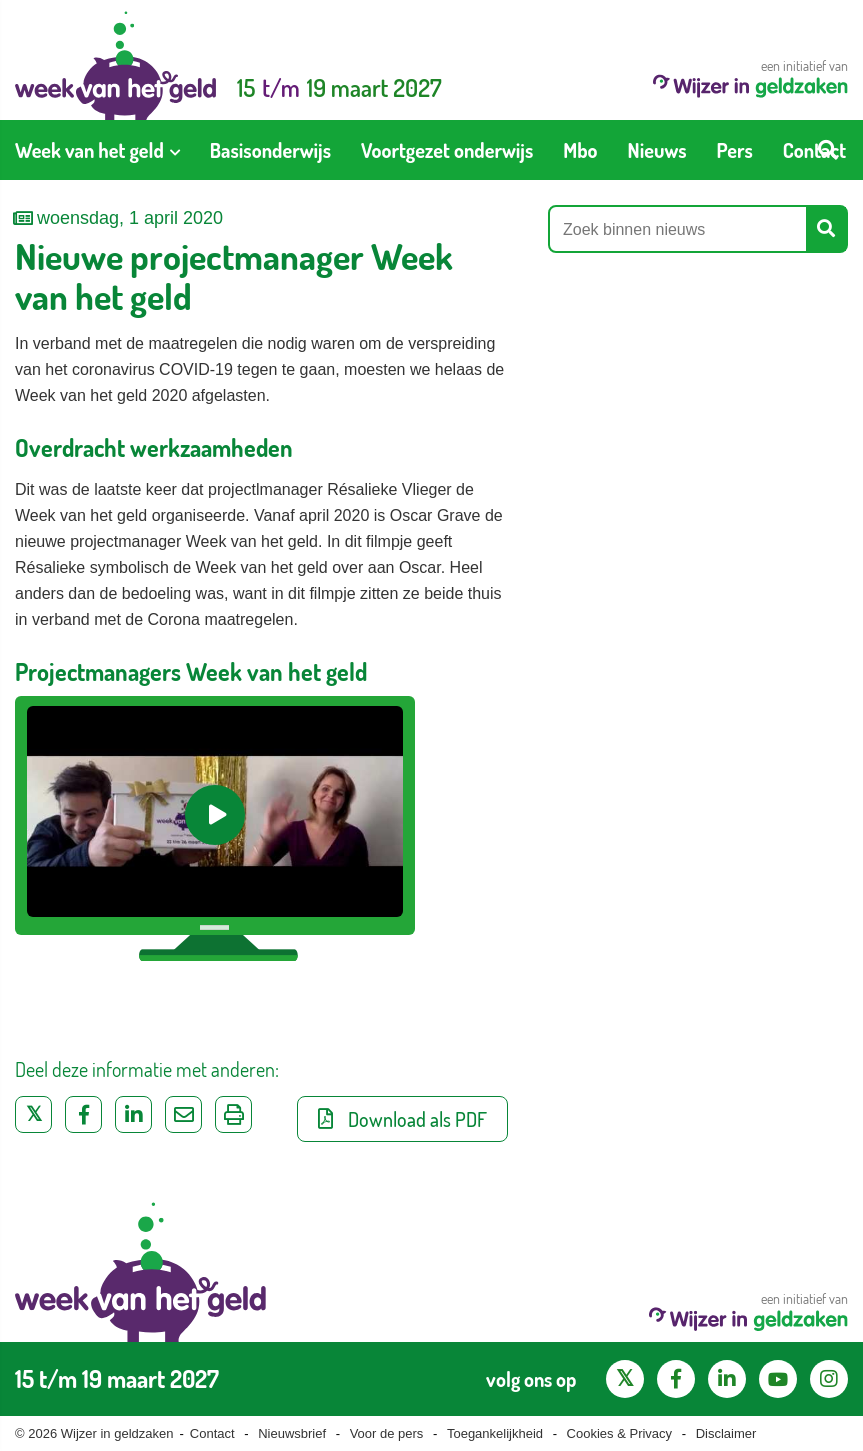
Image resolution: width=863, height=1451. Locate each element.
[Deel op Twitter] (33, 1114)
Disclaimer (726, 1433)
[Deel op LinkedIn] (133, 1114)
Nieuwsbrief (292, 1433)
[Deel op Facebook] (83, 1114)
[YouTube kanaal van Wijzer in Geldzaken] (778, 1379)
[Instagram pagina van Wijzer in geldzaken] (829, 1379)
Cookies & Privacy (619, 1433)
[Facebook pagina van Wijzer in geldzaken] (676, 1379)
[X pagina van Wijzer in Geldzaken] (625, 1379)
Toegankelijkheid (495, 1433)
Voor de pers (387, 1433)
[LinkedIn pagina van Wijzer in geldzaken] (727, 1379)
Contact (212, 1433)
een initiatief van (750, 77)
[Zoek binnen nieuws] (678, 229)
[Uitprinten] (233, 1114)
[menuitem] (97, 150)
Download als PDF (402, 1119)
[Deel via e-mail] (183, 1114)
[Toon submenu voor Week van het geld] (175, 150)
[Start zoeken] (828, 150)
